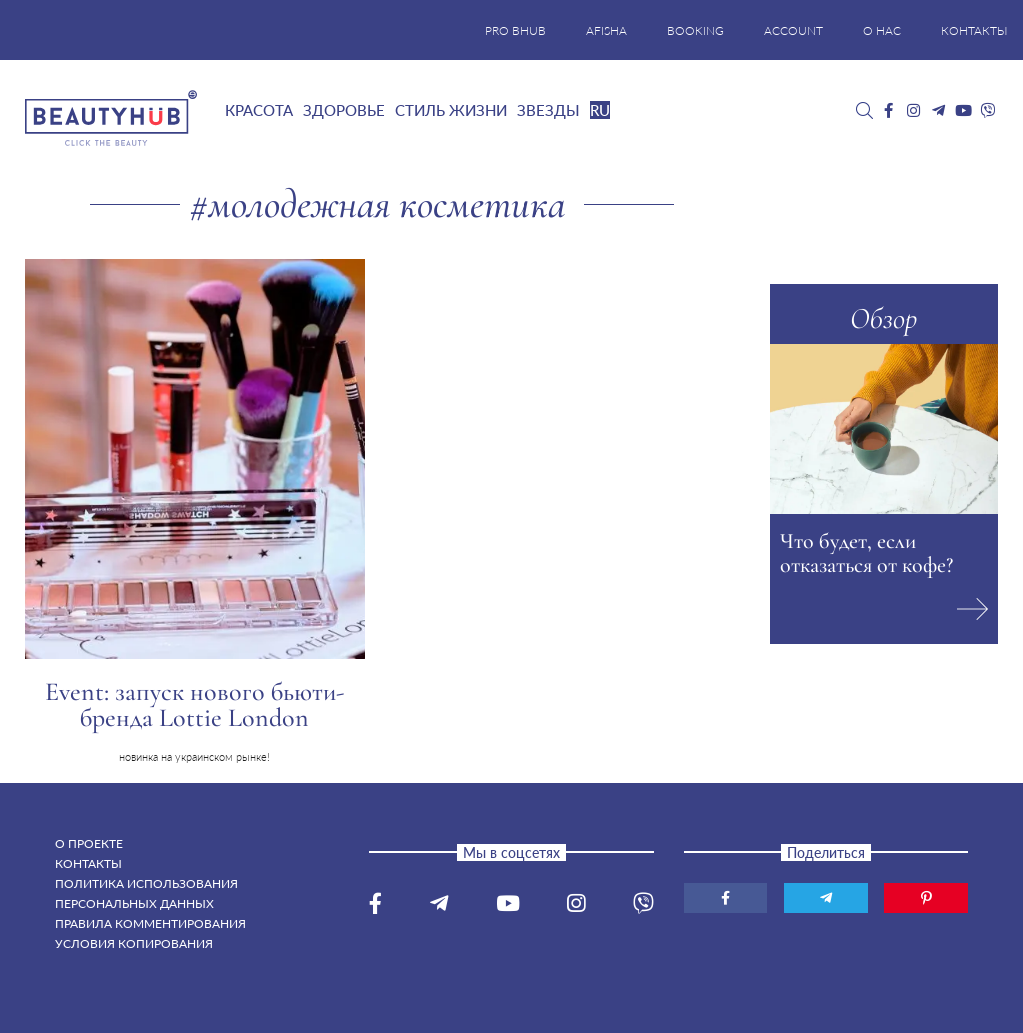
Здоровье (344, 110)
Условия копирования (134, 943)
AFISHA (606, 30)
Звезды (548, 110)
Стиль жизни (451, 110)
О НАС (882, 30)
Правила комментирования (150, 923)
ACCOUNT (793, 30)
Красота (259, 110)
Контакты (88, 863)
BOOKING (695, 30)
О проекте (89, 843)
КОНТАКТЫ (974, 30)
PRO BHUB (515, 30)
